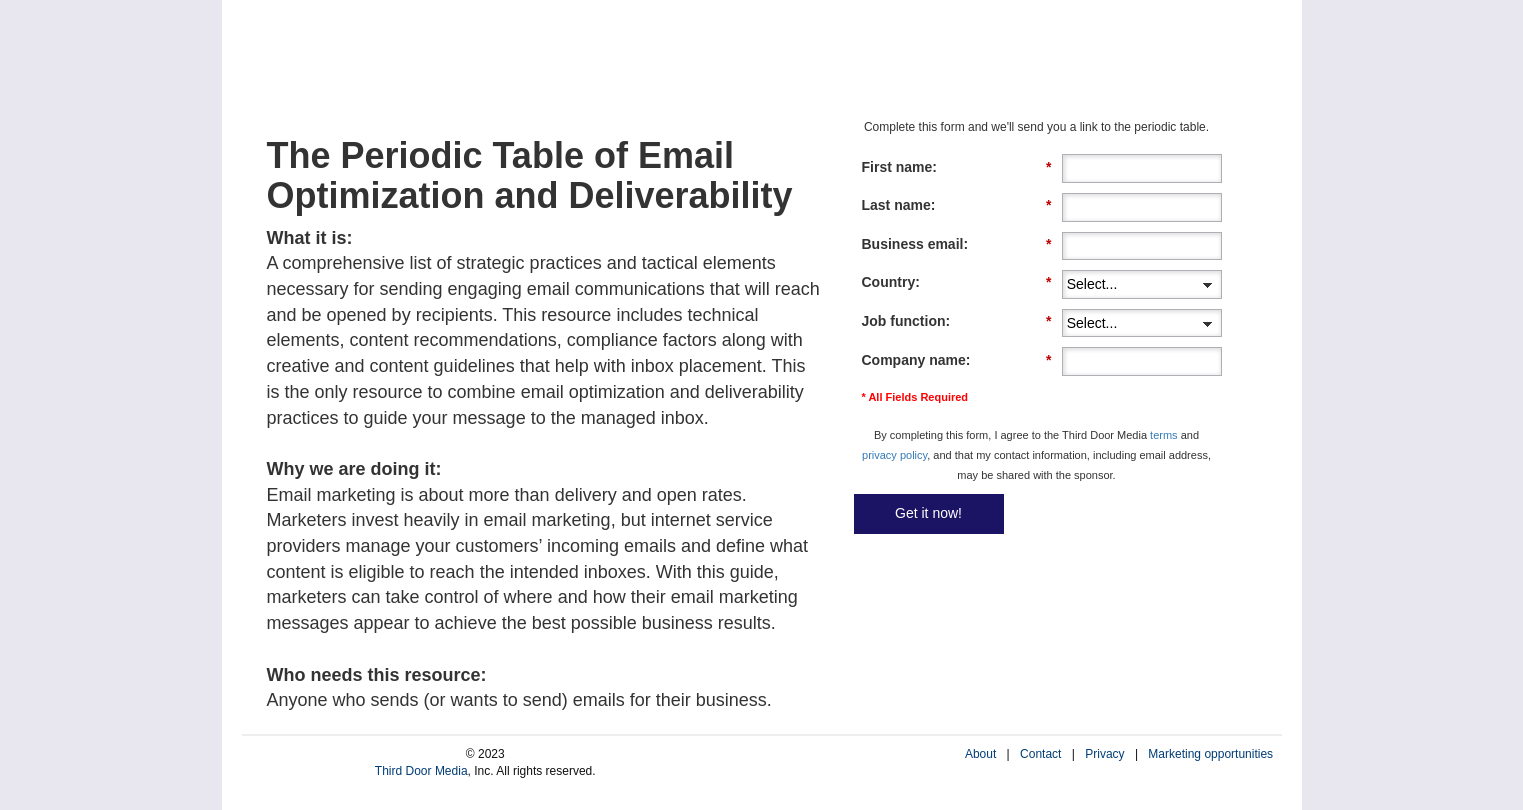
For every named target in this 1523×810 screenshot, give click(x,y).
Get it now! (928, 513)
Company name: (957, 360)
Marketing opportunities (1210, 754)
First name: (957, 167)
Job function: (957, 321)
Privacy (1104, 754)
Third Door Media (421, 771)
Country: (957, 282)
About (980, 754)
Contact (1040, 754)
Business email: (957, 244)
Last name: (957, 205)
